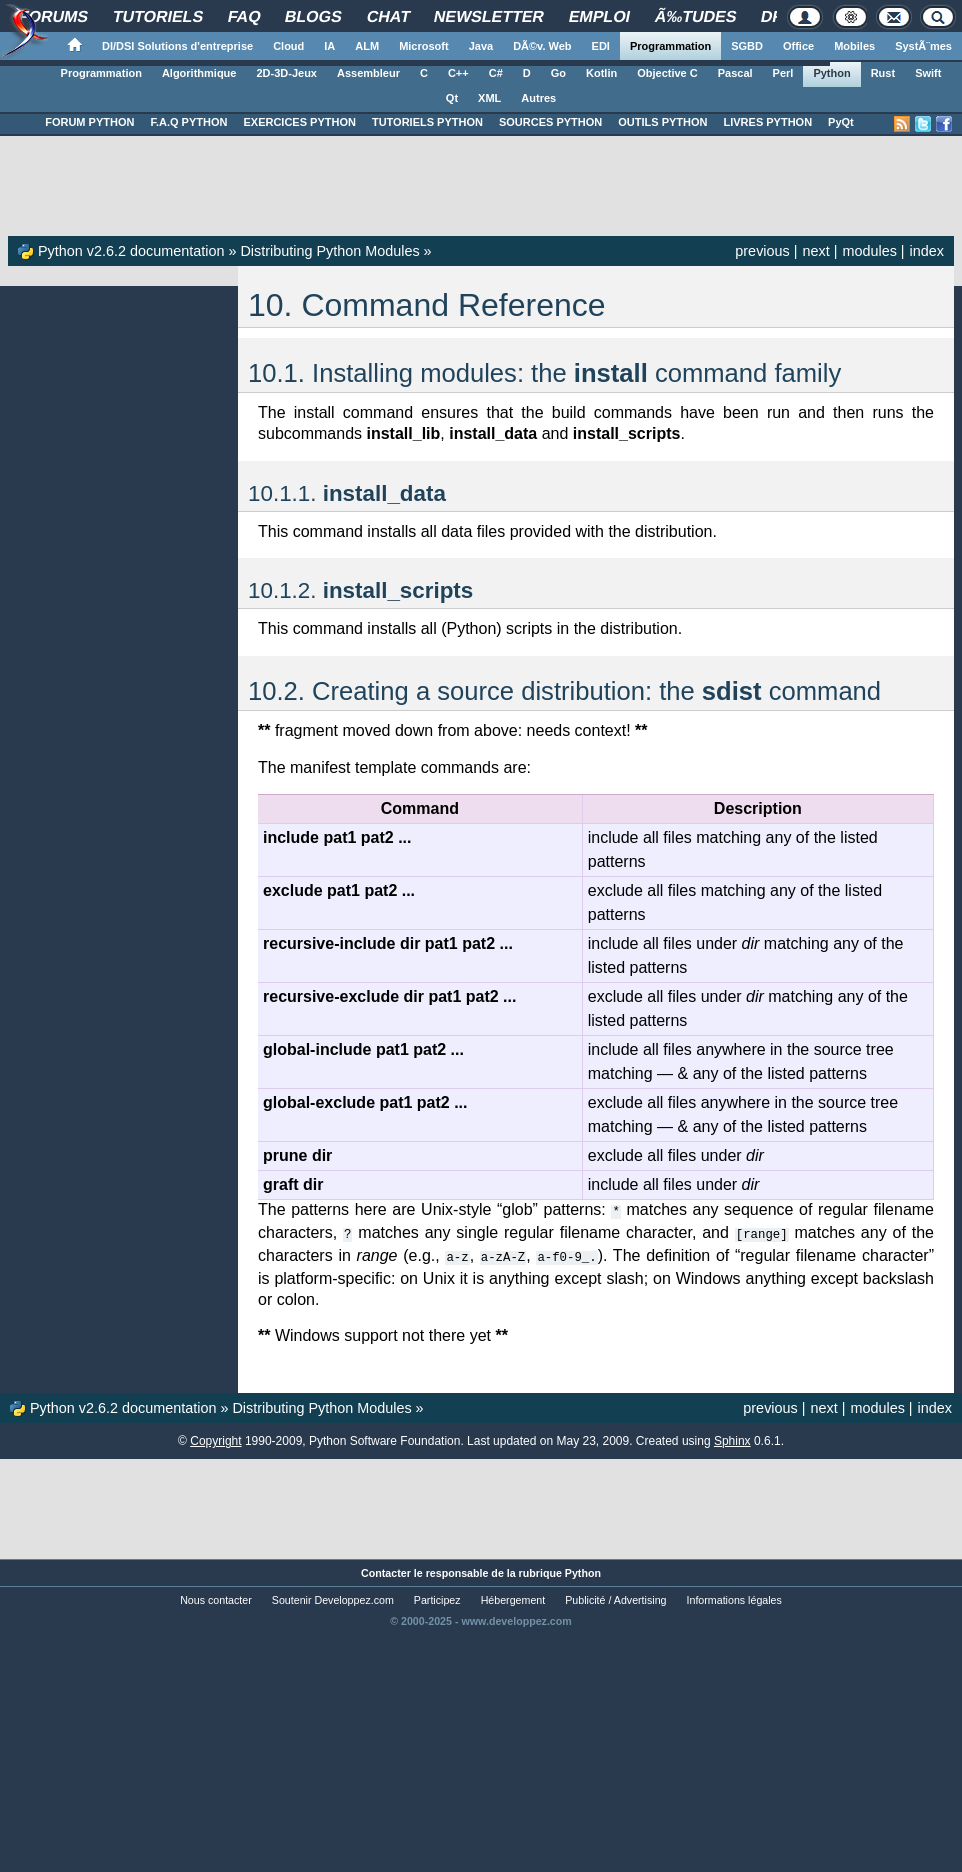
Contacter (386, 1570)
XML (489, 98)
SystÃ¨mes (923, 46)
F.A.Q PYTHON (188, 122)
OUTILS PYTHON (662, 122)
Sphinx (732, 1438)
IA (329, 46)
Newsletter (490, 16)
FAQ (244, 16)
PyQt (841, 122)
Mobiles (854, 46)
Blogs (314, 16)
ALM (367, 46)
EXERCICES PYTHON (299, 122)
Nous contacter (216, 1597)
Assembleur (368, 73)
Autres (538, 98)
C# (496, 73)
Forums (54, 16)
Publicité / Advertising (615, 1597)
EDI (601, 46)
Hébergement (513, 1597)
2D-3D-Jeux (286, 73)
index (927, 251)
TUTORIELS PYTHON (427, 122)
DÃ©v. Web (542, 46)
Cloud (288, 46)
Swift (928, 73)
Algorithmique (199, 73)
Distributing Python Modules (329, 251)
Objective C (667, 73)
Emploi (599, 16)
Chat (388, 16)
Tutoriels (158, 16)
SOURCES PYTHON (550, 122)
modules (869, 251)
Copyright (215, 1438)
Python (831, 73)
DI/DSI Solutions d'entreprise (177, 46)
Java (481, 46)
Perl (783, 73)
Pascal (735, 73)
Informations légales (734, 1597)
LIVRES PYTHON (767, 122)
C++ (458, 73)
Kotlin (601, 73)
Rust (883, 73)
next (815, 251)
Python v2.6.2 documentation (131, 251)
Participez (437, 1597)
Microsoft (424, 46)
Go (558, 73)
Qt (452, 98)
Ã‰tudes (695, 16)
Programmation (670, 46)
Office (798, 46)
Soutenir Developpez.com (333, 1597)
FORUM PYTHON (89, 122)
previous (762, 251)
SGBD (747, 46)
